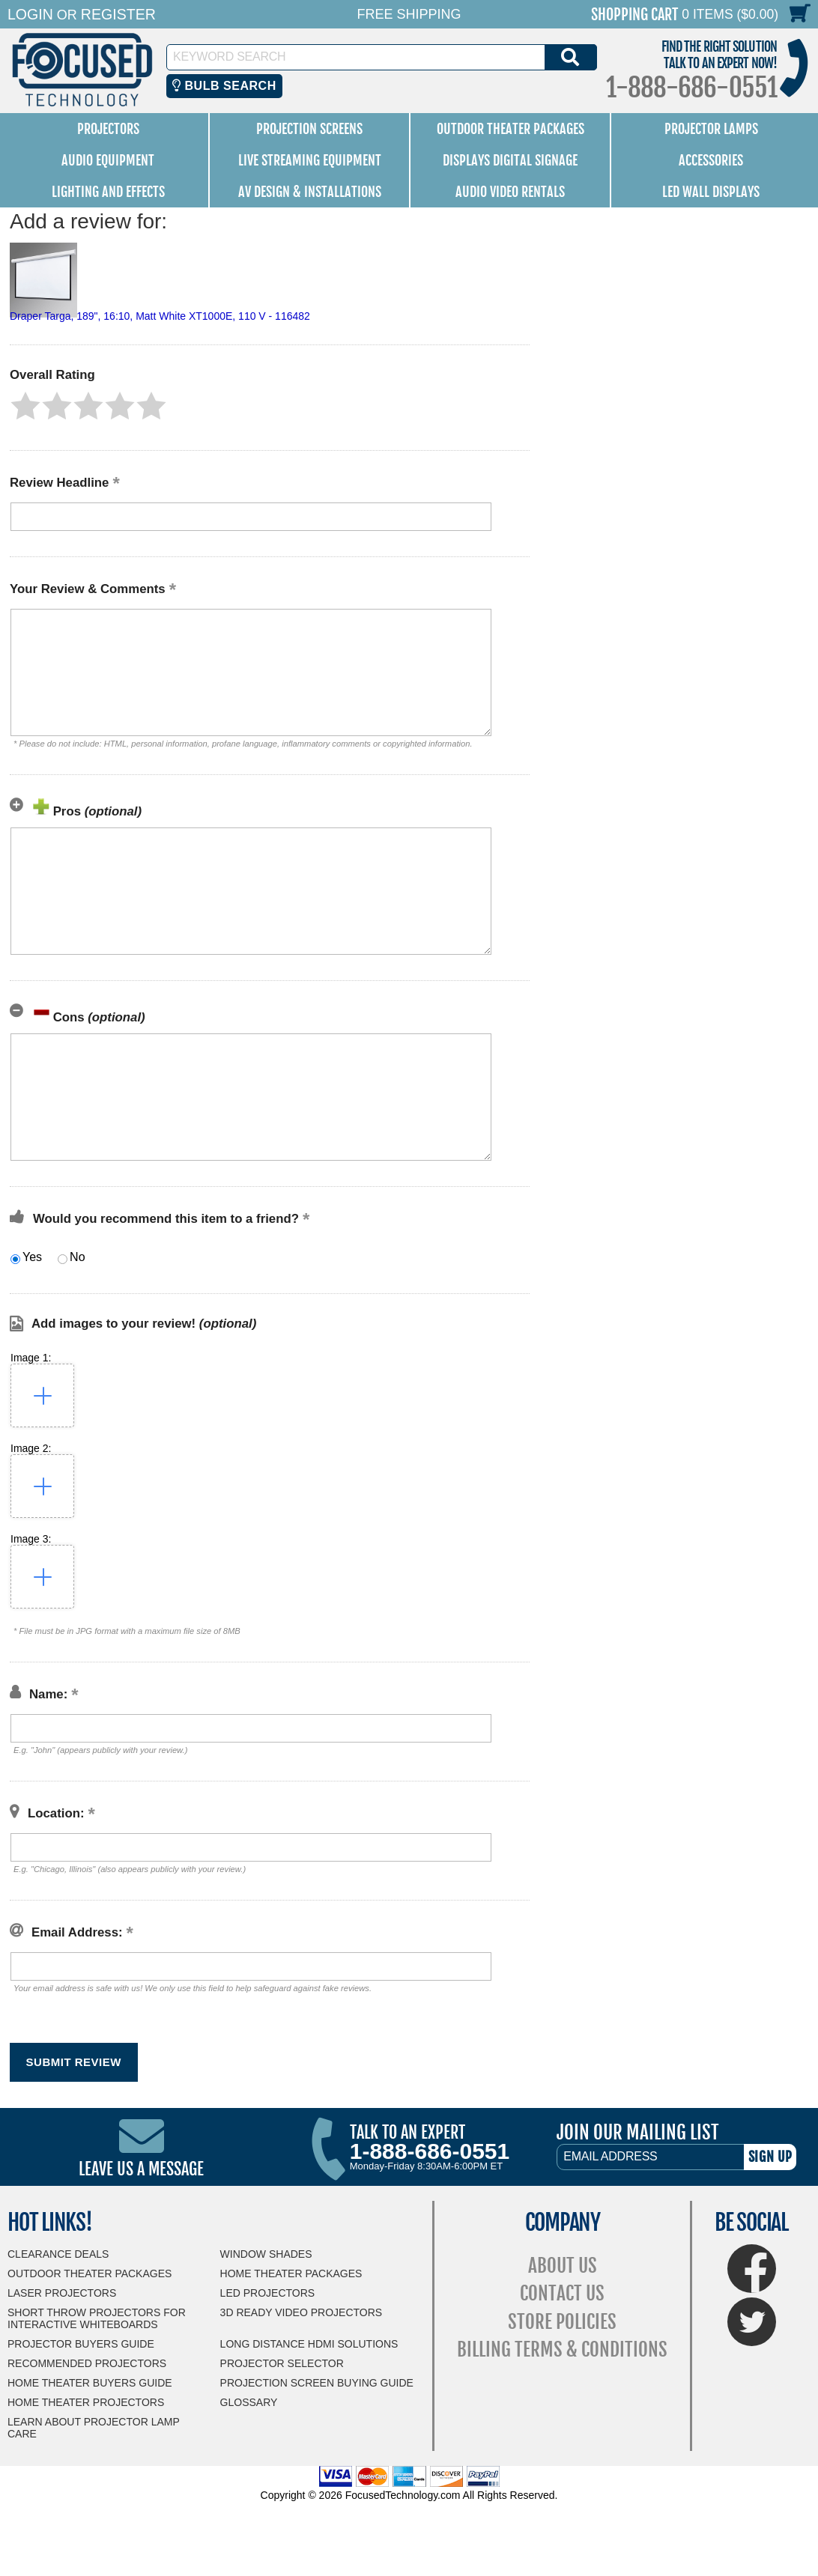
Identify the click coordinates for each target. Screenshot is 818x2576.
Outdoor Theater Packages (510, 129)
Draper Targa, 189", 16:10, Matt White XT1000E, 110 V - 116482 (160, 316)
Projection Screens (309, 129)
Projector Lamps (711, 129)
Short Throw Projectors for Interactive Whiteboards (96, 2318)
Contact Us (562, 2293)
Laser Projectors (61, 2293)
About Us (562, 2265)
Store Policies (562, 2321)
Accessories (711, 160)
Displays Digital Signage (510, 160)
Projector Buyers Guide (80, 2344)
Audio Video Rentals (510, 191)
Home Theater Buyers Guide (89, 2383)
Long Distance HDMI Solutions (309, 2344)
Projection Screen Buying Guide (316, 2383)
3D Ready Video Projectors (301, 2312)
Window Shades (266, 2254)
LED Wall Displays (711, 191)
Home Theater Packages (291, 2273)
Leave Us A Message (141, 2169)
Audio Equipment (107, 160)
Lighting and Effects (108, 191)
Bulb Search (224, 85)
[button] (25, 406)
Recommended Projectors (86, 2363)
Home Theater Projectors (85, 2402)
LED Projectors (267, 2293)
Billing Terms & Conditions (562, 2349)
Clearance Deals (58, 2254)
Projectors (108, 129)
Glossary (249, 2402)
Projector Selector (282, 2363)
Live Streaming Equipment (309, 160)
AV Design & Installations (309, 191)
